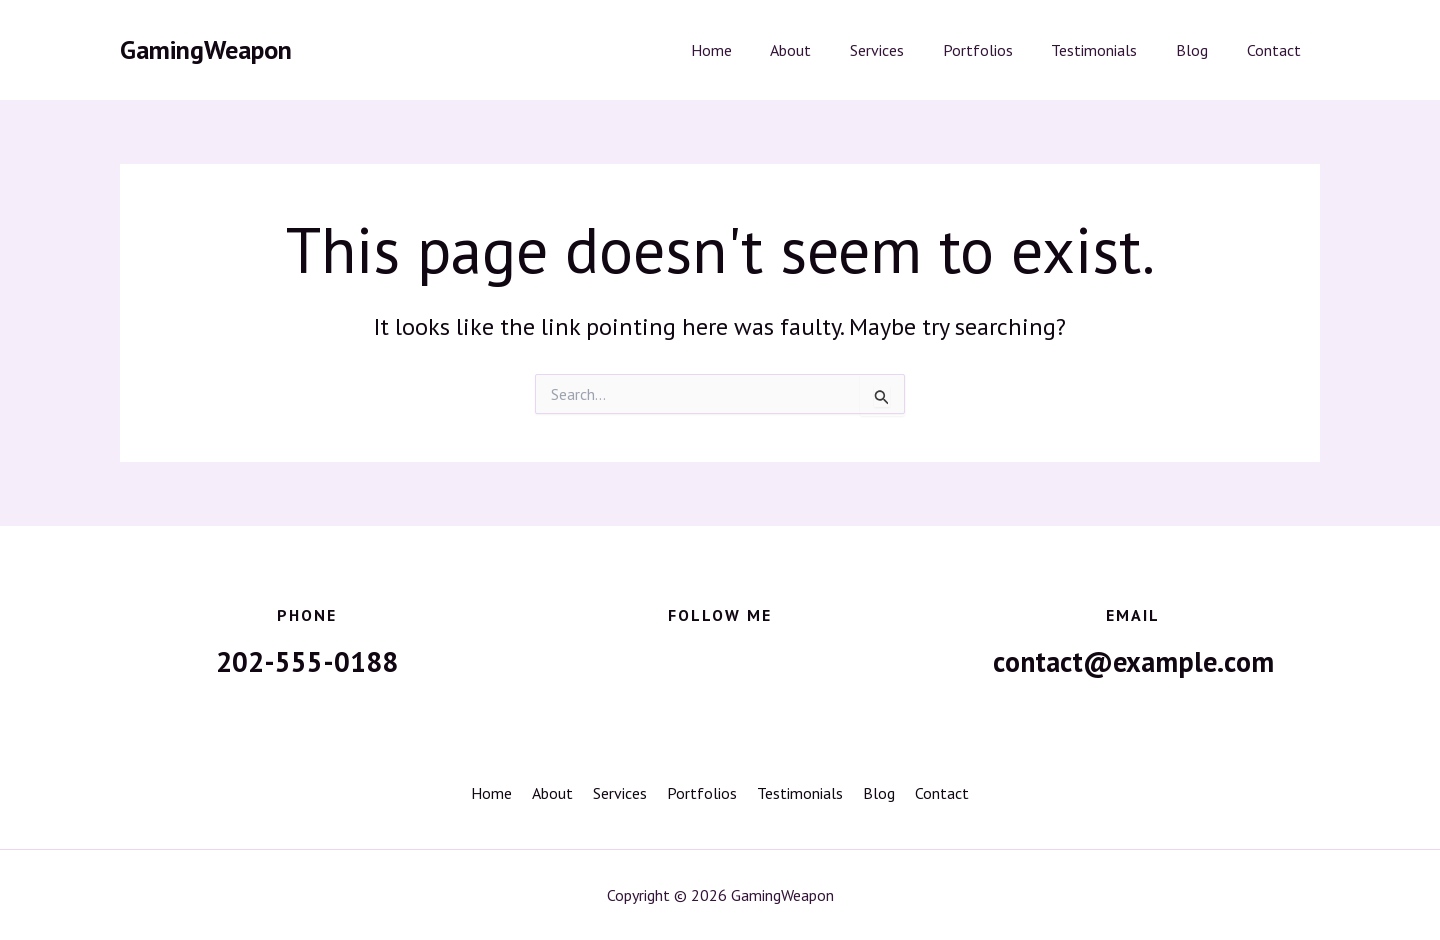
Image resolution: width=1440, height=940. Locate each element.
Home (754, 50)
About (827, 50)
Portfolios (1001, 50)
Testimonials (1111, 50)
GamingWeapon (206, 49)
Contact (1277, 50)
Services (907, 50)
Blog (1202, 50)
